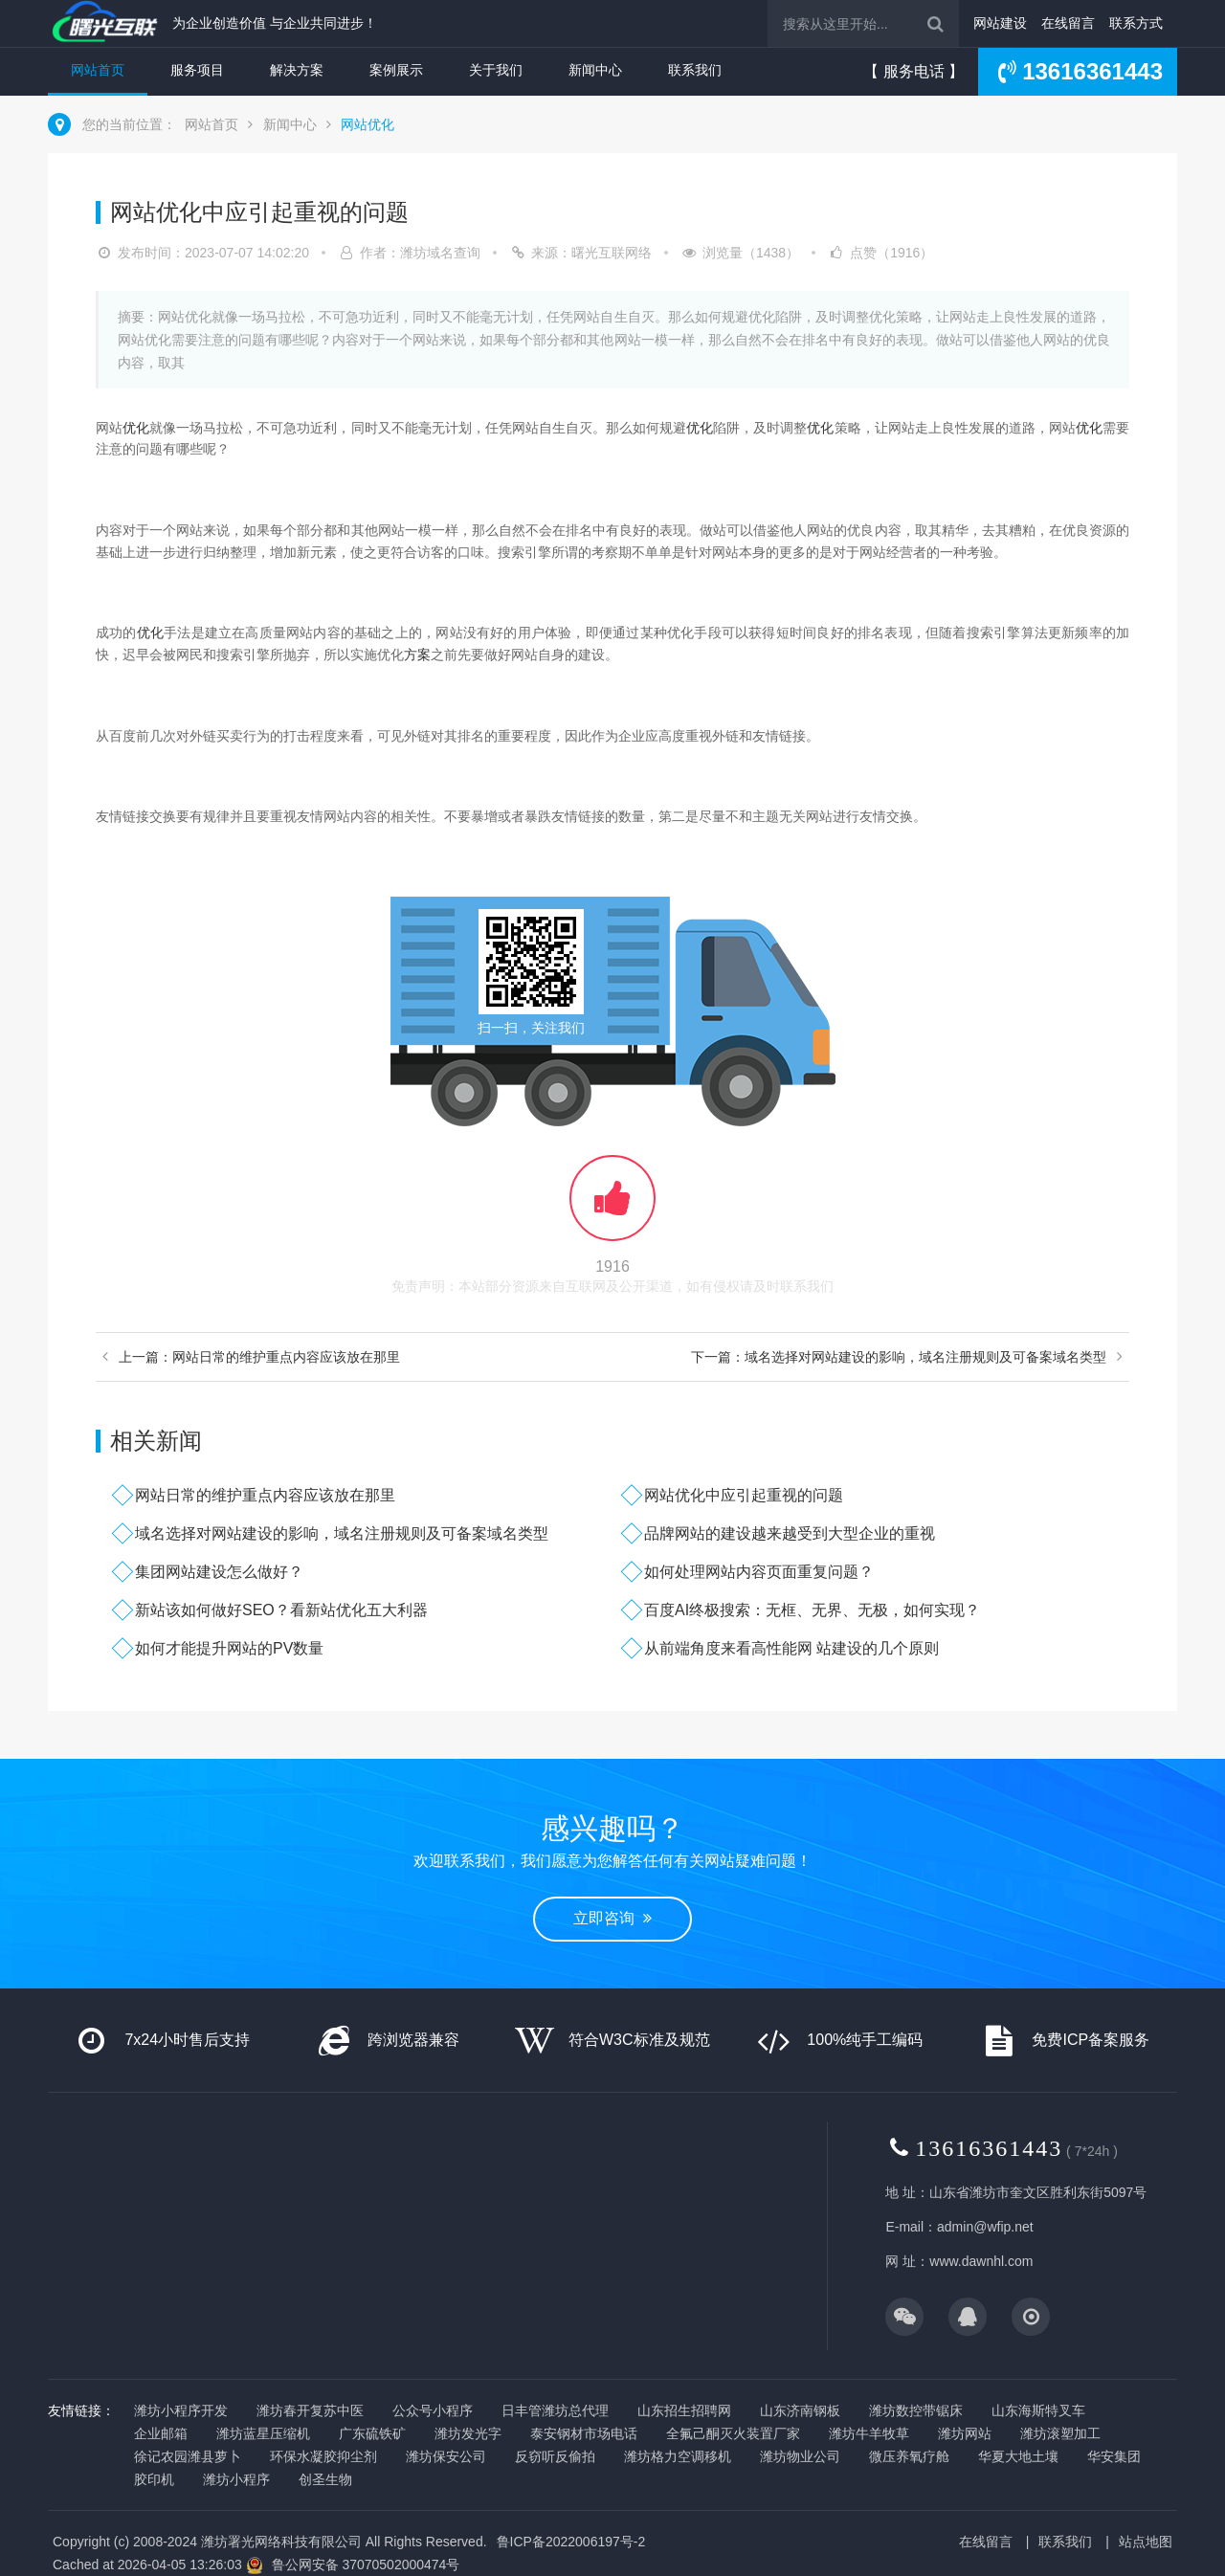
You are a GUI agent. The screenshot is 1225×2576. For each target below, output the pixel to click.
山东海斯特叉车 (1038, 2410)
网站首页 (97, 70)
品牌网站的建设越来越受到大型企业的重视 (789, 1533)
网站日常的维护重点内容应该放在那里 (265, 1495)
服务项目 (197, 70)
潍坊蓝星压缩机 (263, 2433)
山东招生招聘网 (684, 2410)
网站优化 (367, 124)
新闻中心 (595, 70)
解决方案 (296, 70)
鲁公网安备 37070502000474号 (366, 2564)
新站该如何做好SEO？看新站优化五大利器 (281, 1610)
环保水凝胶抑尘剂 (323, 2456)
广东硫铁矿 (372, 2433)
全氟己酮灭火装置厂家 (733, 2433)
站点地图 (1145, 2541)
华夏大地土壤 (1018, 2456)
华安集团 (1114, 2456)
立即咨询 (612, 1918)
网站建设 (1000, 23)
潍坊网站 (964, 2433)
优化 (135, 427)
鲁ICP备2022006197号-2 (571, 2541)
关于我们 (496, 70)
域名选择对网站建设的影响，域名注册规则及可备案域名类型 (341, 1533)
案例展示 (396, 70)
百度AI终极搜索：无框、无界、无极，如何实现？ (812, 1610)
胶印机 (154, 2479)
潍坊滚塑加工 (1060, 2433)
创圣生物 (325, 2479)
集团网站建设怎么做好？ (219, 1572)
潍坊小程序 (236, 2479)
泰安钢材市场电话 (583, 2433)
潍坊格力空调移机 (677, 2456)
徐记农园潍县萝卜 (187, 2456)
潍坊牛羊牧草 (869, 2433)
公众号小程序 (432, 2410)
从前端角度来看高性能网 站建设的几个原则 (791, 1648)
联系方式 (1136, 23)
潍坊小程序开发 (181, 2410)
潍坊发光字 (467, 2433)
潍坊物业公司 (800, 2456)
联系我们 (695, 70)
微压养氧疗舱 (909, 2456)
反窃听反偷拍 (555, 2456)
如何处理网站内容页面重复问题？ (759, 1572)
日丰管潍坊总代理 (555, 2410)
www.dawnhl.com (981, 2261)
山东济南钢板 (800, 2410)
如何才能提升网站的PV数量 (229, 1648)
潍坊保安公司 (446, 2456)
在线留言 (1068, 23)
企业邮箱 (161, 2433)
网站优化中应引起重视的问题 (743, 1495)
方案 (417, 654)
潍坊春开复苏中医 (310, 2410)
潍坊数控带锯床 (916, 2410)
